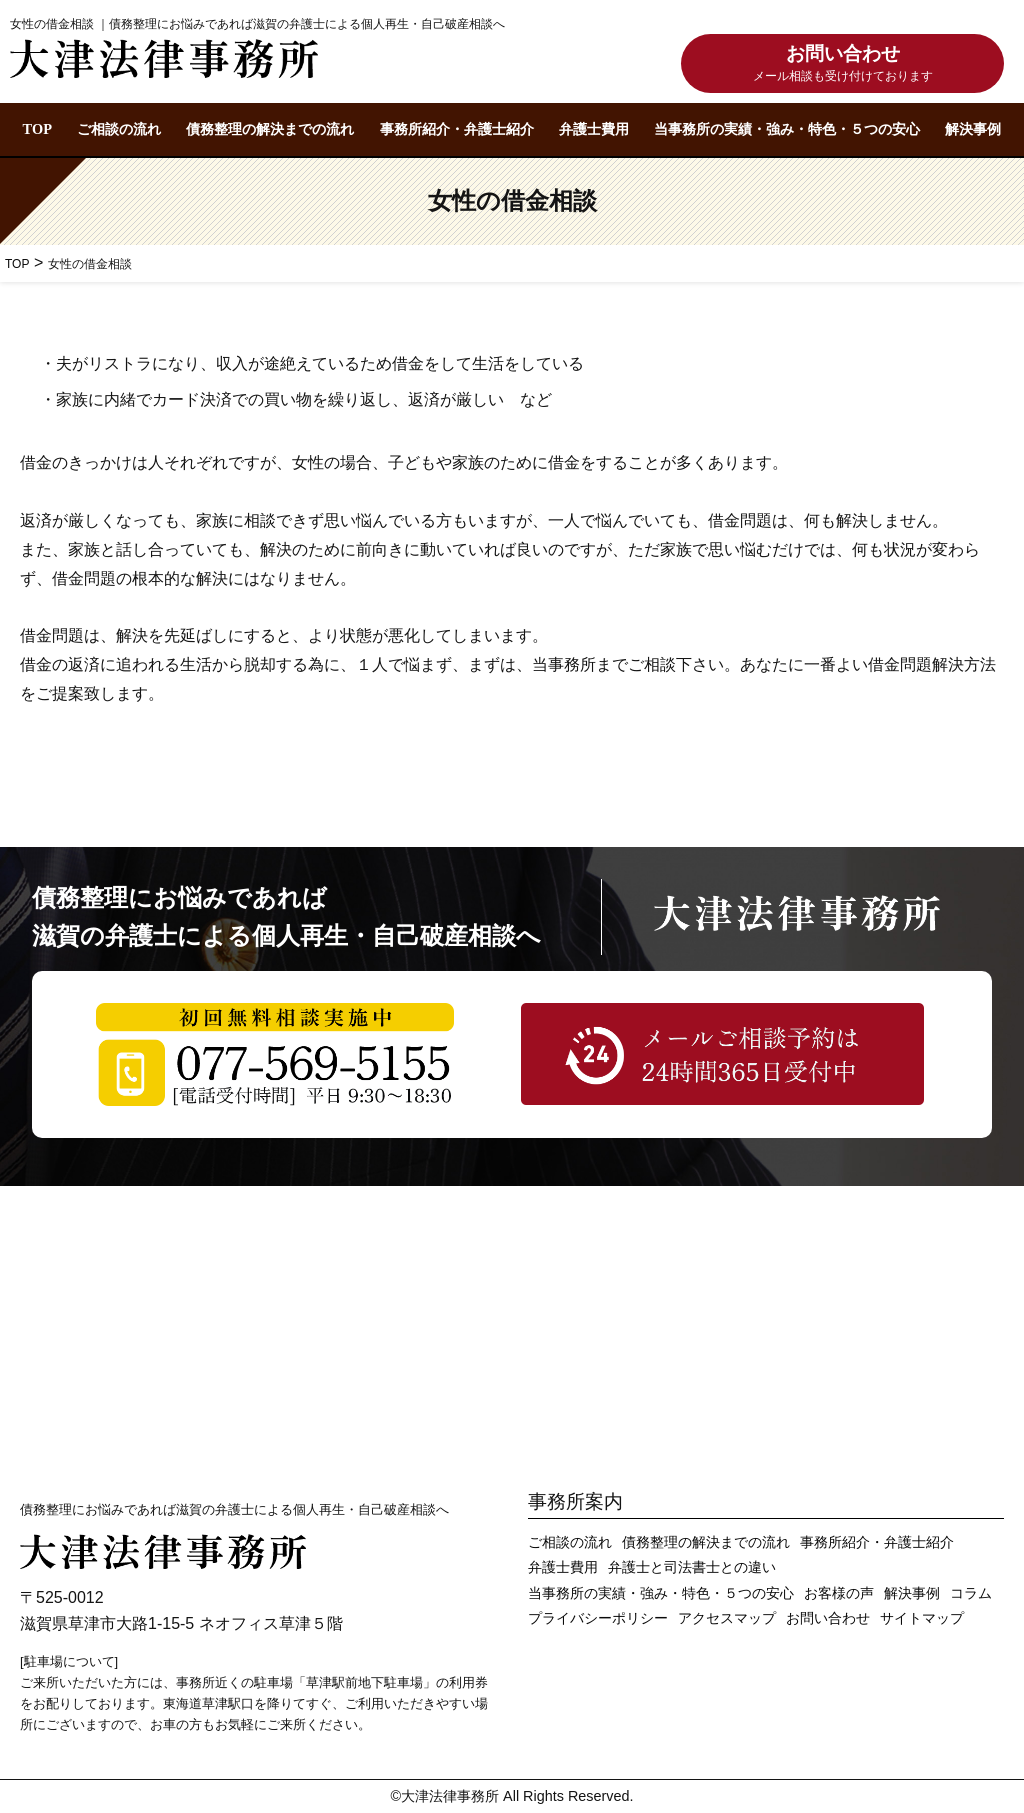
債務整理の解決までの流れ (270, 129)
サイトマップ (922, 1618)
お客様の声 (839, 1593)
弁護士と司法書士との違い (692, 1567)
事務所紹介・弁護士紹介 (457, 129)
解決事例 (973, 129)
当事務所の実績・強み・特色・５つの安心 (787, 129)
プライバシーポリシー (598, 1618)
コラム (971, 1593)
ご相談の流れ (119, 129)
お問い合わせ (843, 65)
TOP (37, 129)
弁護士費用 (594, 129)
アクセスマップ (727, 1618)
